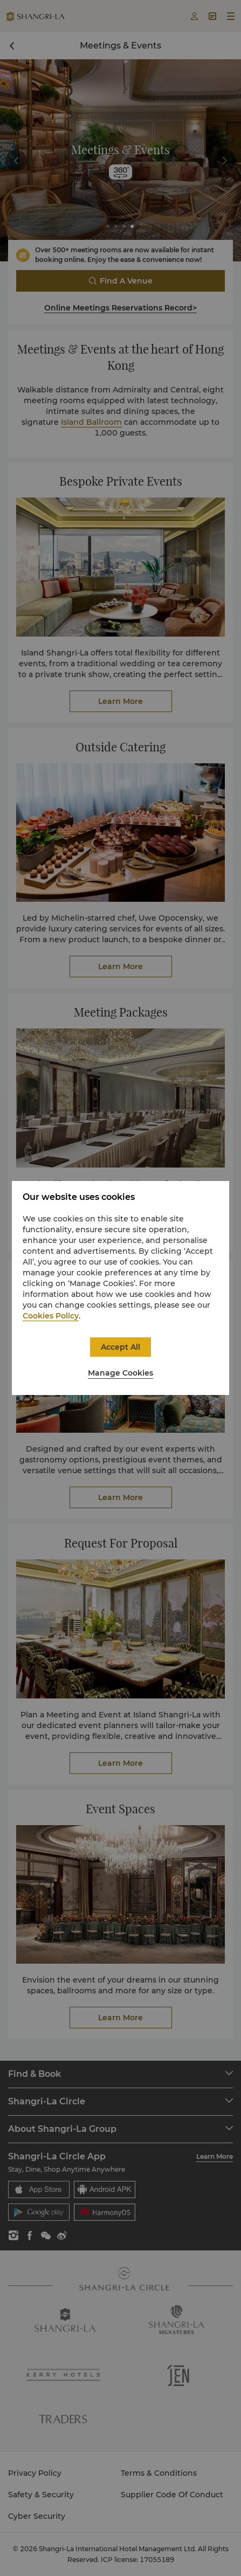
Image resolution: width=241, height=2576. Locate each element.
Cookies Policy (51, 1316)
